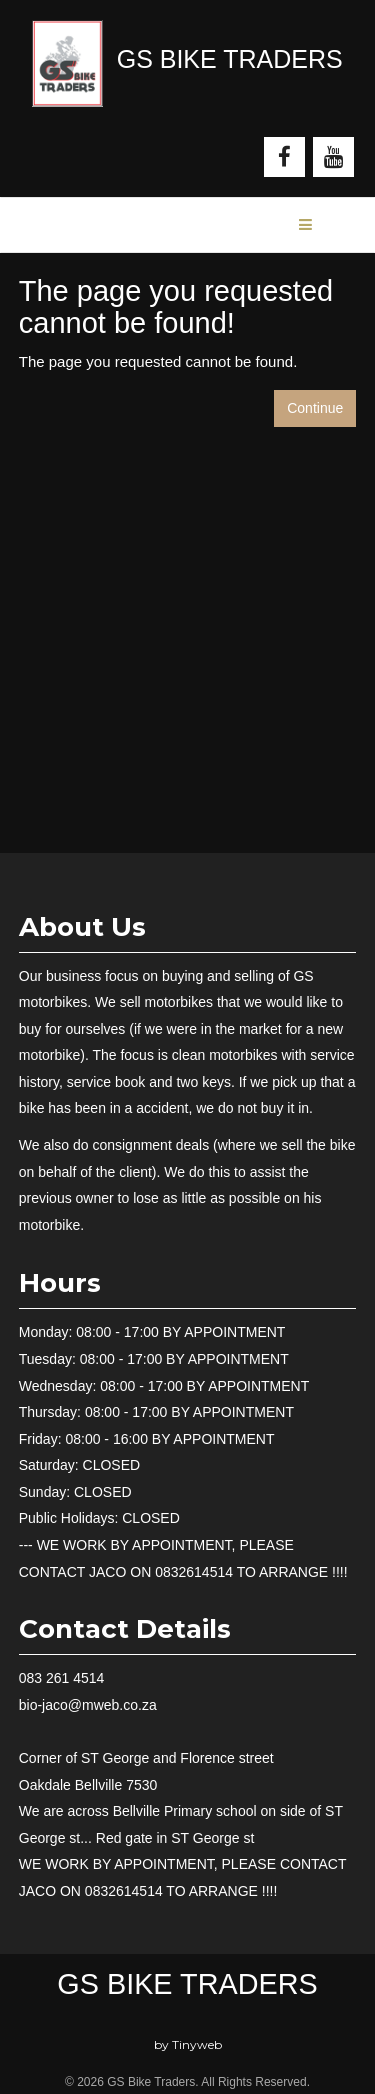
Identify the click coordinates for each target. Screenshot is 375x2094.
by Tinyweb (188, 2044)
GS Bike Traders (187, 1984)
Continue (315, 408)
